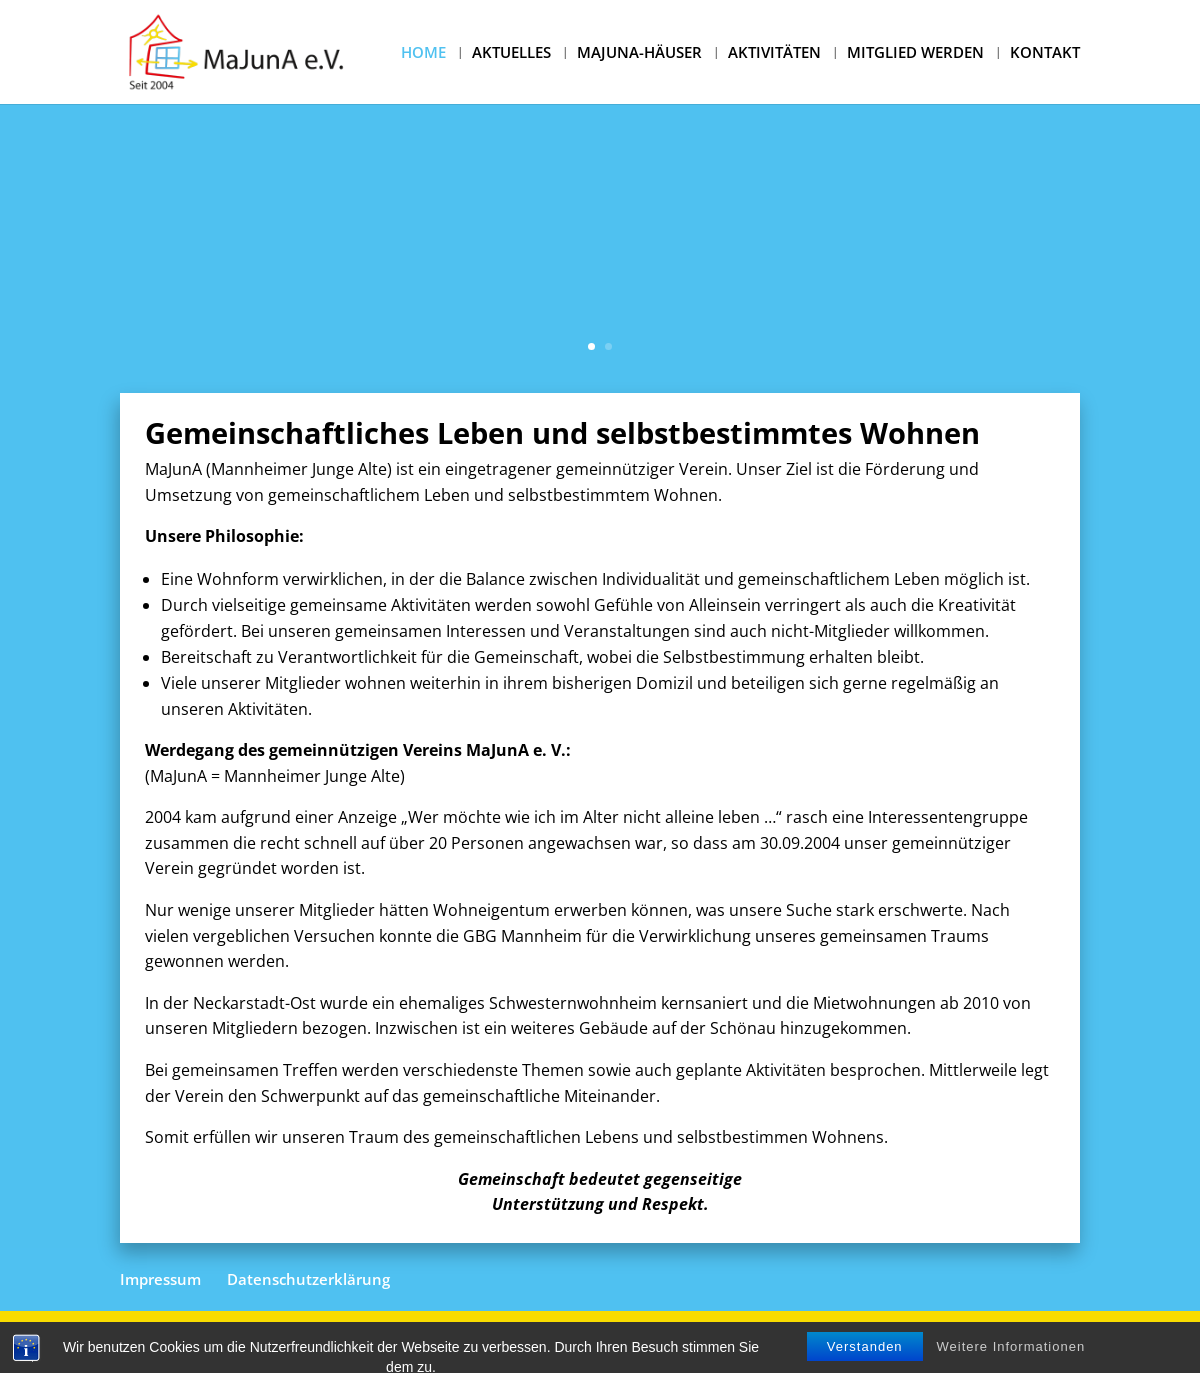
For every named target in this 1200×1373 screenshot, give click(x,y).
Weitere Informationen (1011, 1361)
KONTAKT (1045, 53)
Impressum (160, 1279)
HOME (423, 53)
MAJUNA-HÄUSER (639, 53)
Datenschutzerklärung (308, 1279)
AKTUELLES (511, 53)
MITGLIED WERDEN (915, 53)
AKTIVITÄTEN (774, 53)
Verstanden (865, 1361)
